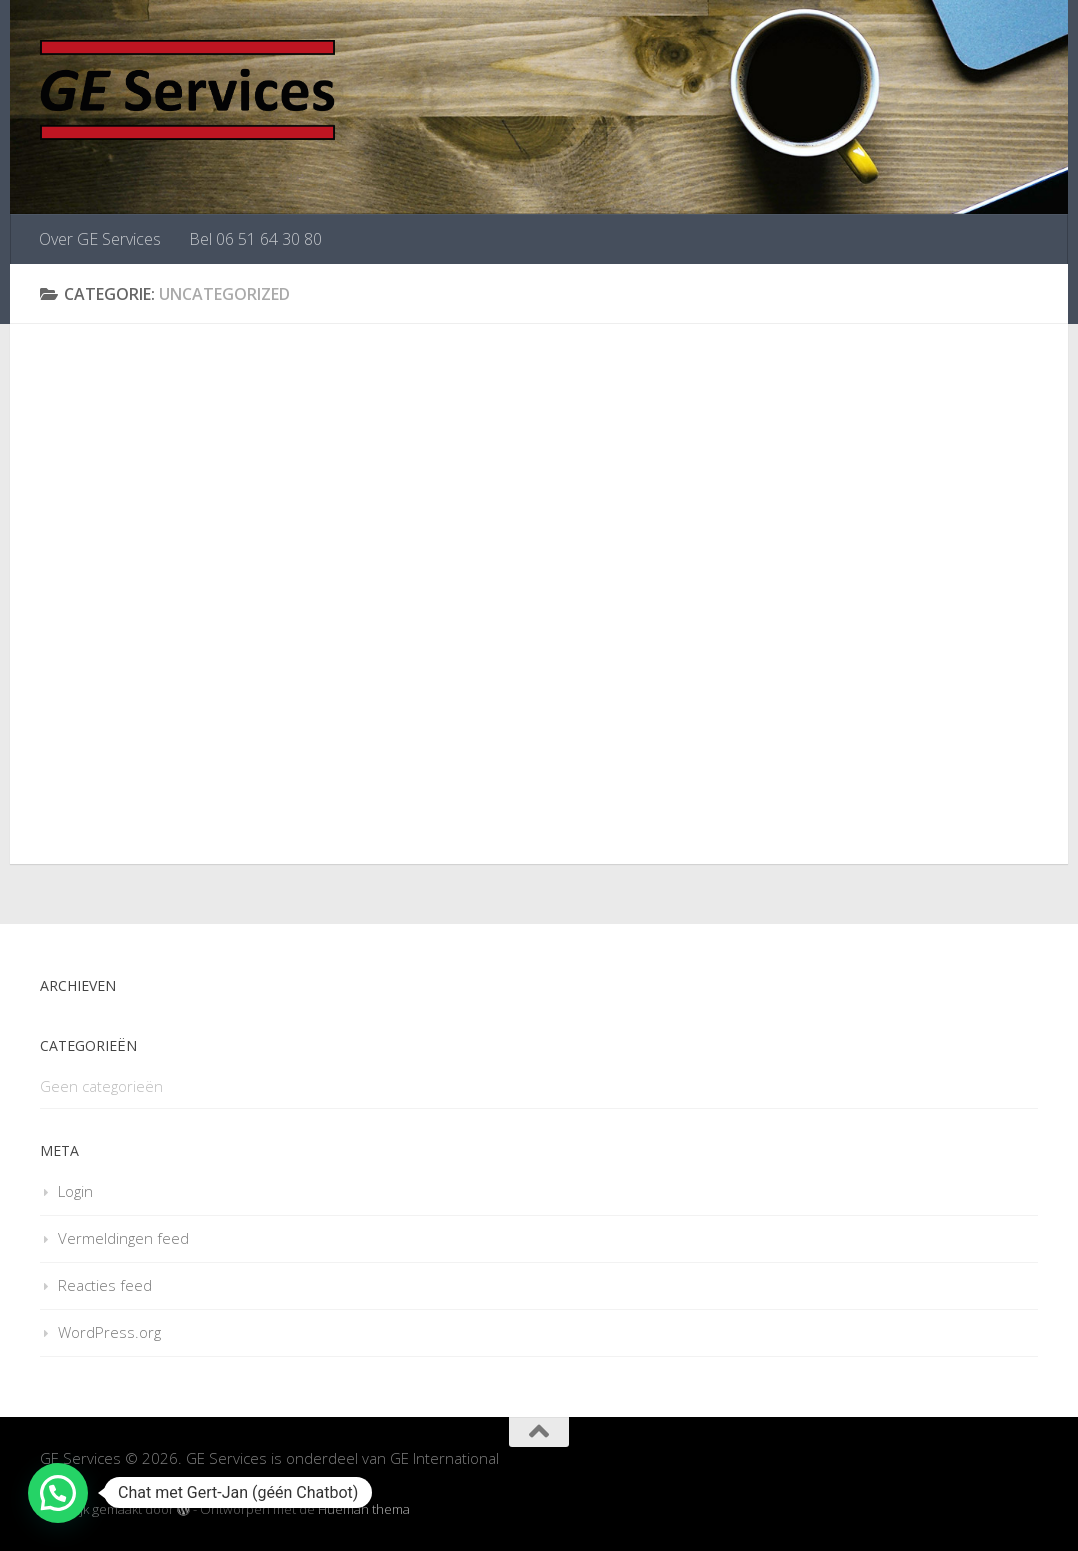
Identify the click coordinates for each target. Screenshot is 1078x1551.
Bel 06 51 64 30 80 (255, 239)
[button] (58, 1493)
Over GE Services (100, 239)
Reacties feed (105, 1285)
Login (75, 1191)
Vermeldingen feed (123, 1238)
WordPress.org (109, 1332)
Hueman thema (364, 1509)
